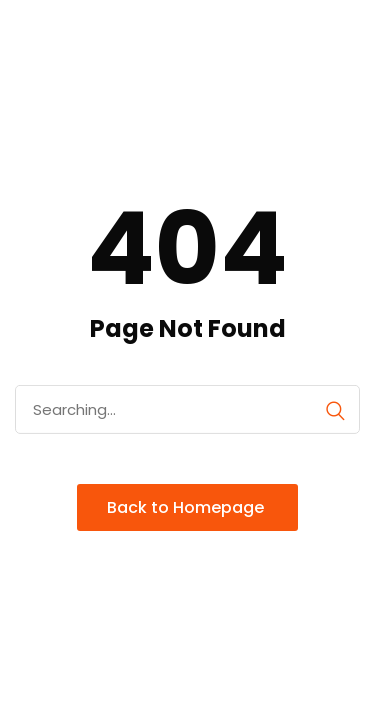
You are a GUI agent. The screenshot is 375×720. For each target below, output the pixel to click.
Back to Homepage (187, 507)
